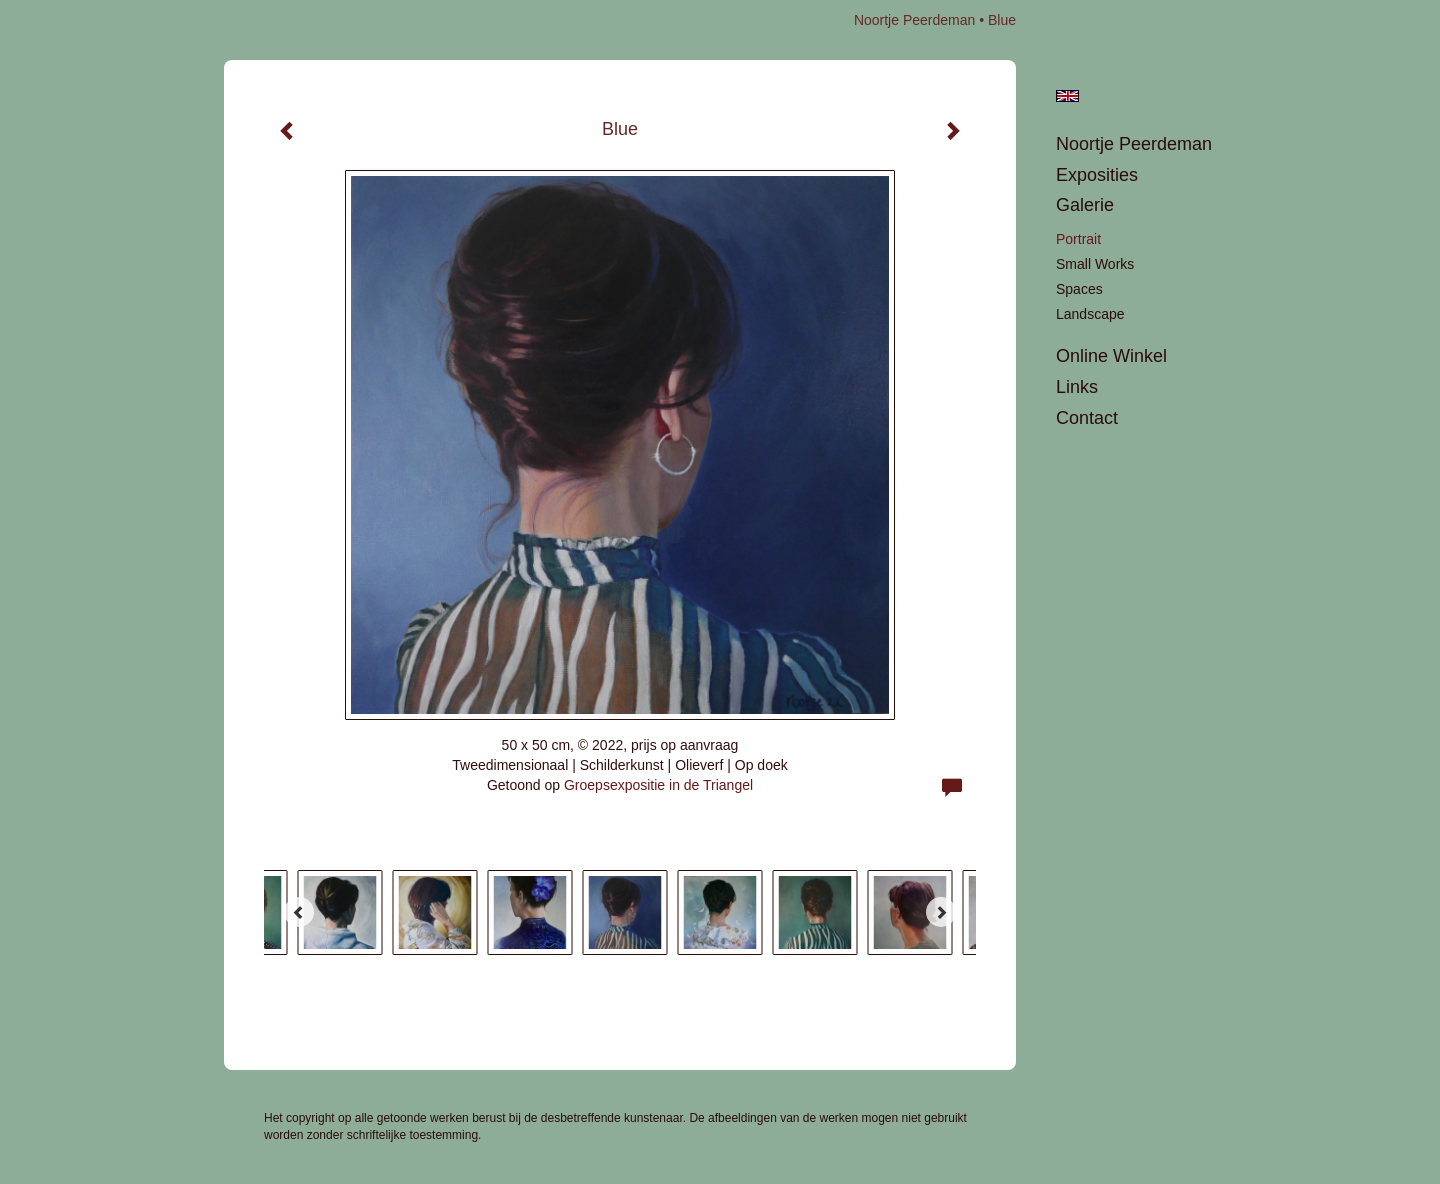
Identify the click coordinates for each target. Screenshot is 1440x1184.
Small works (1095, 264)
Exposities (1097, 175)
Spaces (1079, 289)
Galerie (1085, 205)
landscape (1090, 314)
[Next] (941, 912)
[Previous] (299, 912)
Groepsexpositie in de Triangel (658, 785)
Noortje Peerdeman (914, 20)
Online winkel (1111, 356)
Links (1077, 387)
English (1067, 96)
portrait (1078, 239)
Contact (1087, 418)
